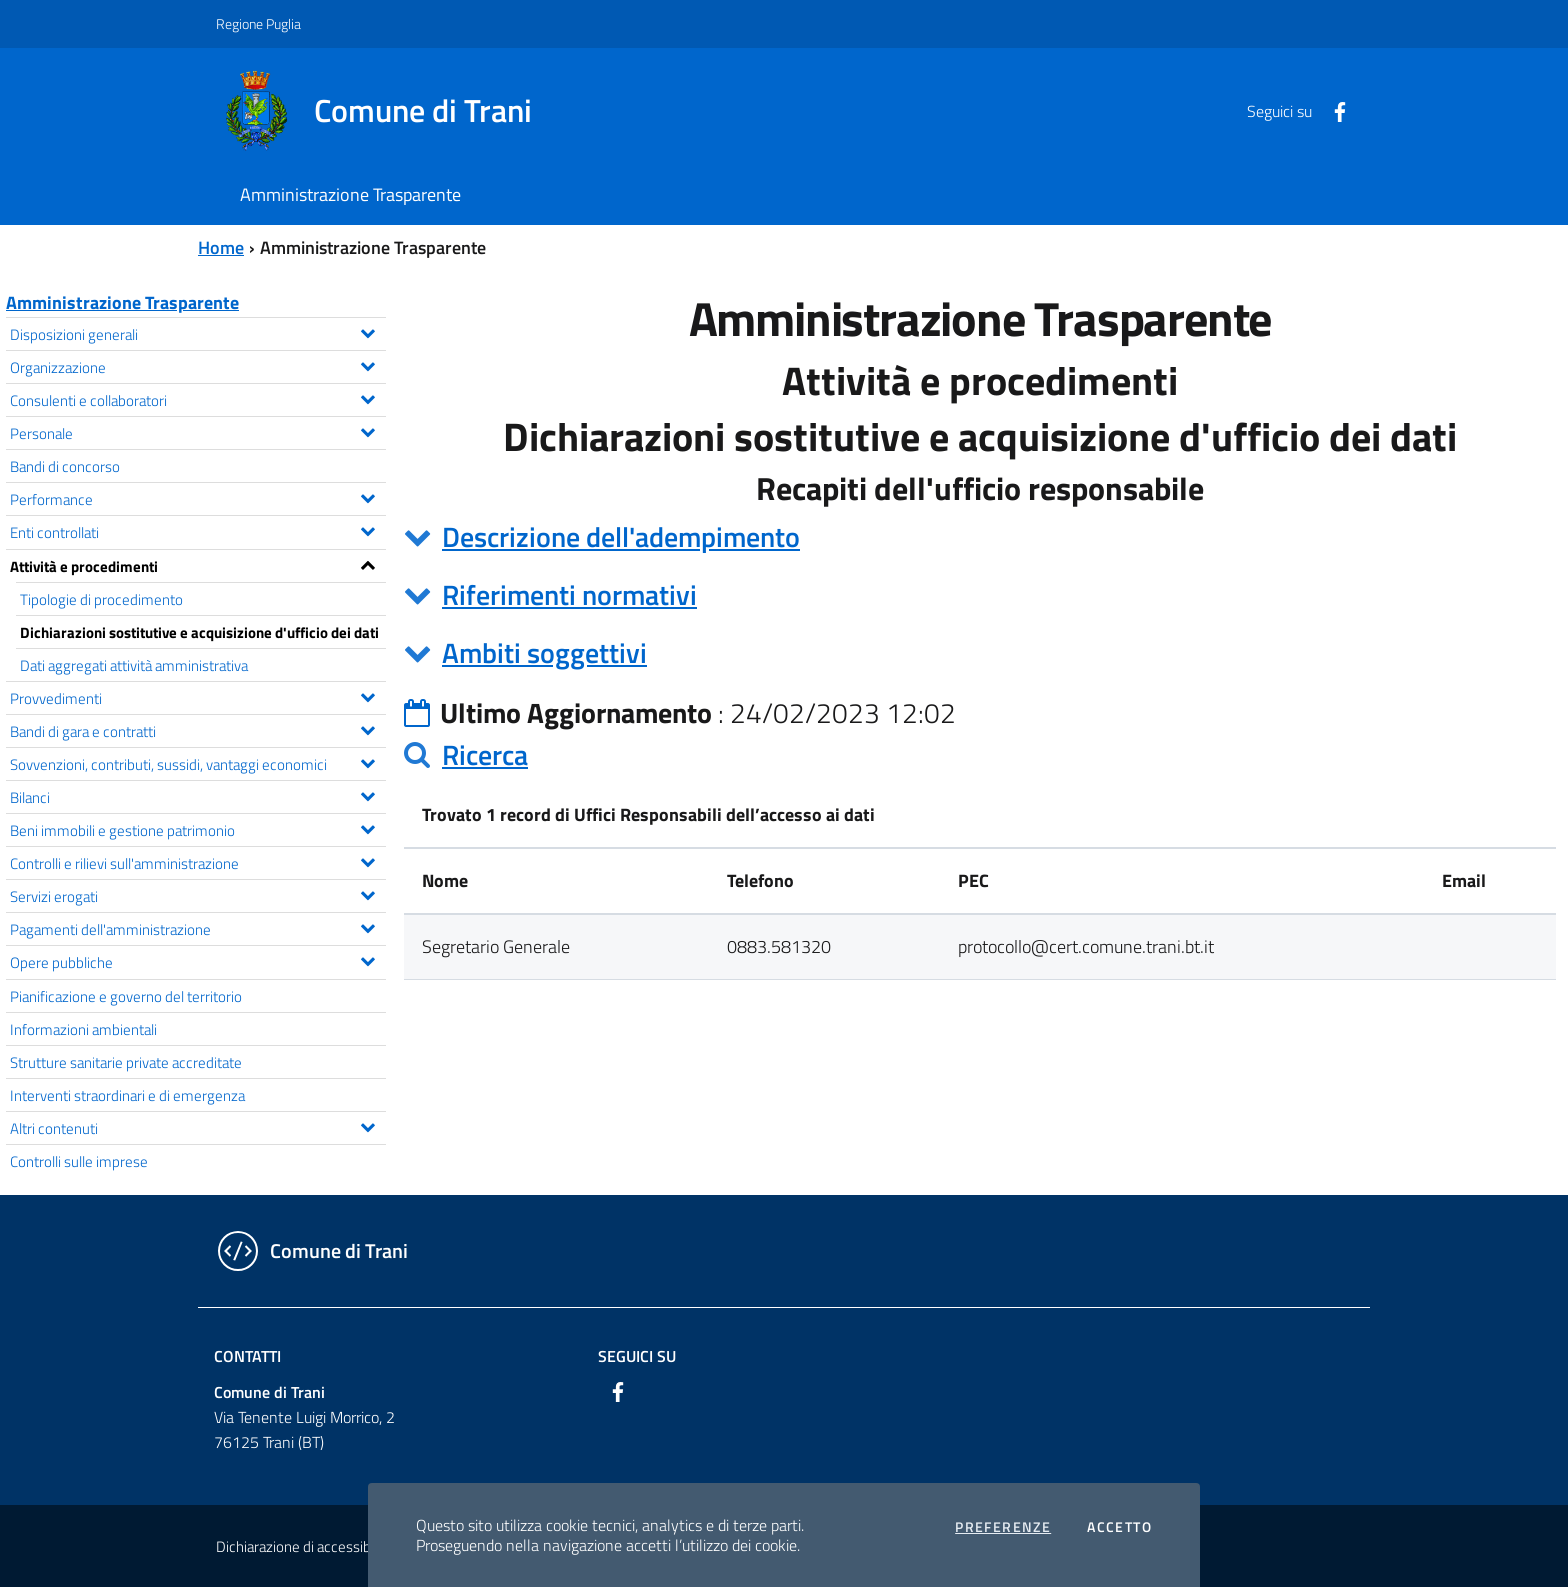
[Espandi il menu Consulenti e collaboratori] (367, 397)
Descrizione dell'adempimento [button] (621, 536)
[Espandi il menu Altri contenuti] (367, 1125)
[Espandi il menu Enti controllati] (367, 529)
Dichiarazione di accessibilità (304, 1546)
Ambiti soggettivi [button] (544, 652)
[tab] (980, 537)
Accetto (1119, 1527)
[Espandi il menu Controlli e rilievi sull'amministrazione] (367, 860)
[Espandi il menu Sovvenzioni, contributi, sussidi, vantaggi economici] (367, 761)
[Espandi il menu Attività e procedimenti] (367, 563)
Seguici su (637, 1356)
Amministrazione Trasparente (122, 302)
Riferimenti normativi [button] (569, 594)
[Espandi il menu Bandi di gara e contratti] (367, 728)
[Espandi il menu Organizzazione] (367, 364)
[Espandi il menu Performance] (367, 496)
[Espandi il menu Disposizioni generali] (367, 331)
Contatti (247, 1356)
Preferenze (1003, 1527)
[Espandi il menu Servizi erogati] (367, 893)
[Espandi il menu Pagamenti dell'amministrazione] (367, 926)
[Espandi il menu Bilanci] (367, 794)
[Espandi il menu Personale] (367, 430)
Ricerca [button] (485, 754)
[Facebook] (1332, 110)
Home (221, 247)
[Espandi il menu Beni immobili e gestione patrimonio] (367, 827)
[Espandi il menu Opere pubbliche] (367, 959)
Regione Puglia (258, 23)
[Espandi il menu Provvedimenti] (367, 695)
